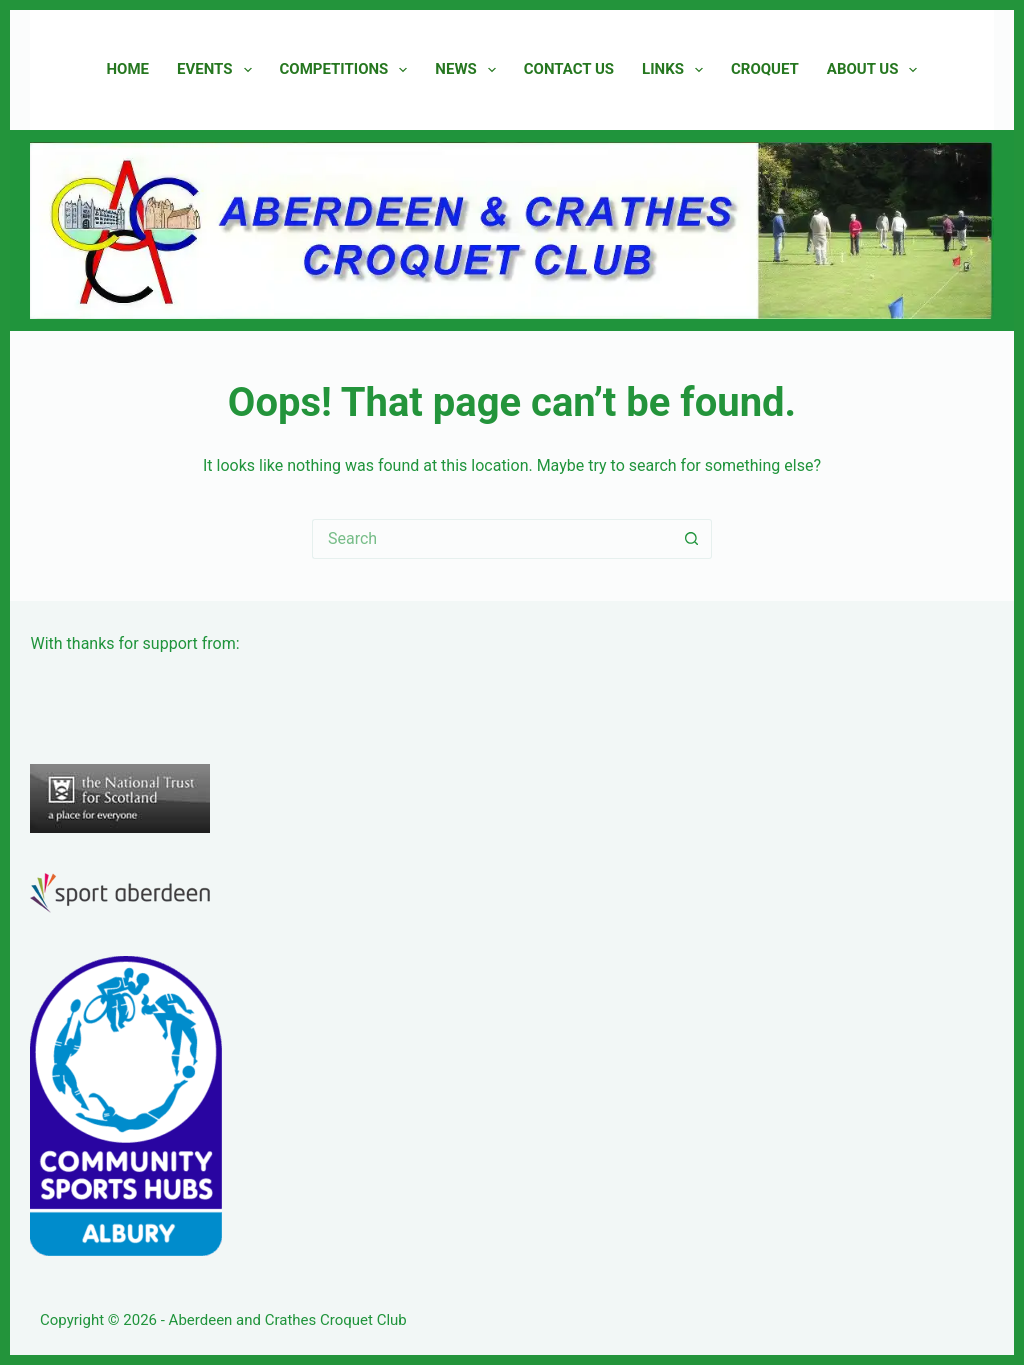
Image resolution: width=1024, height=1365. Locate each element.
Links (676, 70)
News (469, 70)
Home (128, 69)
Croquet (765, 69)
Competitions (348, 70)
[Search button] (692, 539)
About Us (876, 70)
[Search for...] (492, 539)
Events (218, 70)
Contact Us (569, 69)
